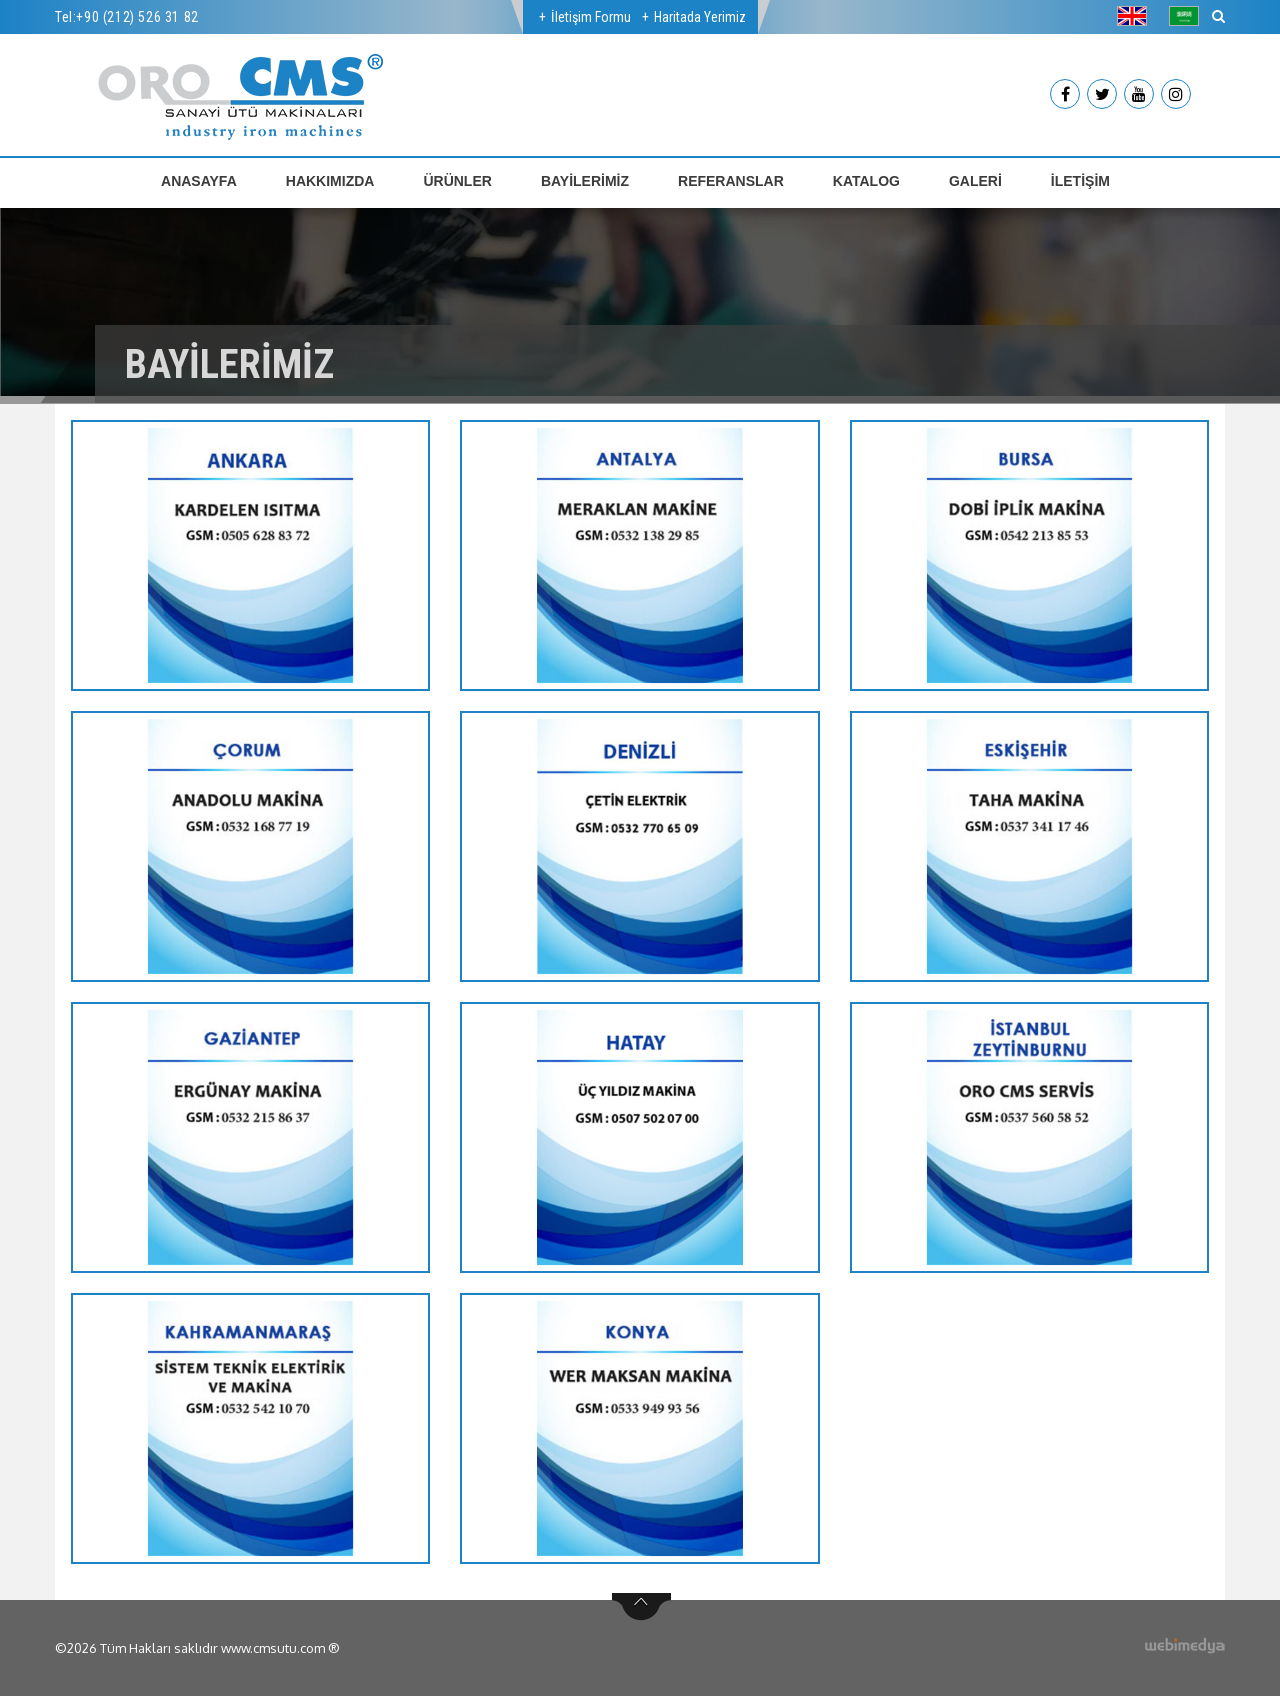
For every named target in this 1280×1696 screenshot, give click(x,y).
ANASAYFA (199, 181)
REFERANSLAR (731, 181)
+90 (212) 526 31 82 (137, 17)
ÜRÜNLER (457, 181)
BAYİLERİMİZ (585, 181)
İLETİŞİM (1080, 181)
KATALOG (866, 181)
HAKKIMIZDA (330, 181)
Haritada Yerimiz (700, 17)
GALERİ (975, 181)
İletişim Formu (591, 17)
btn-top (641, 1607)
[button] (1137, 16)
